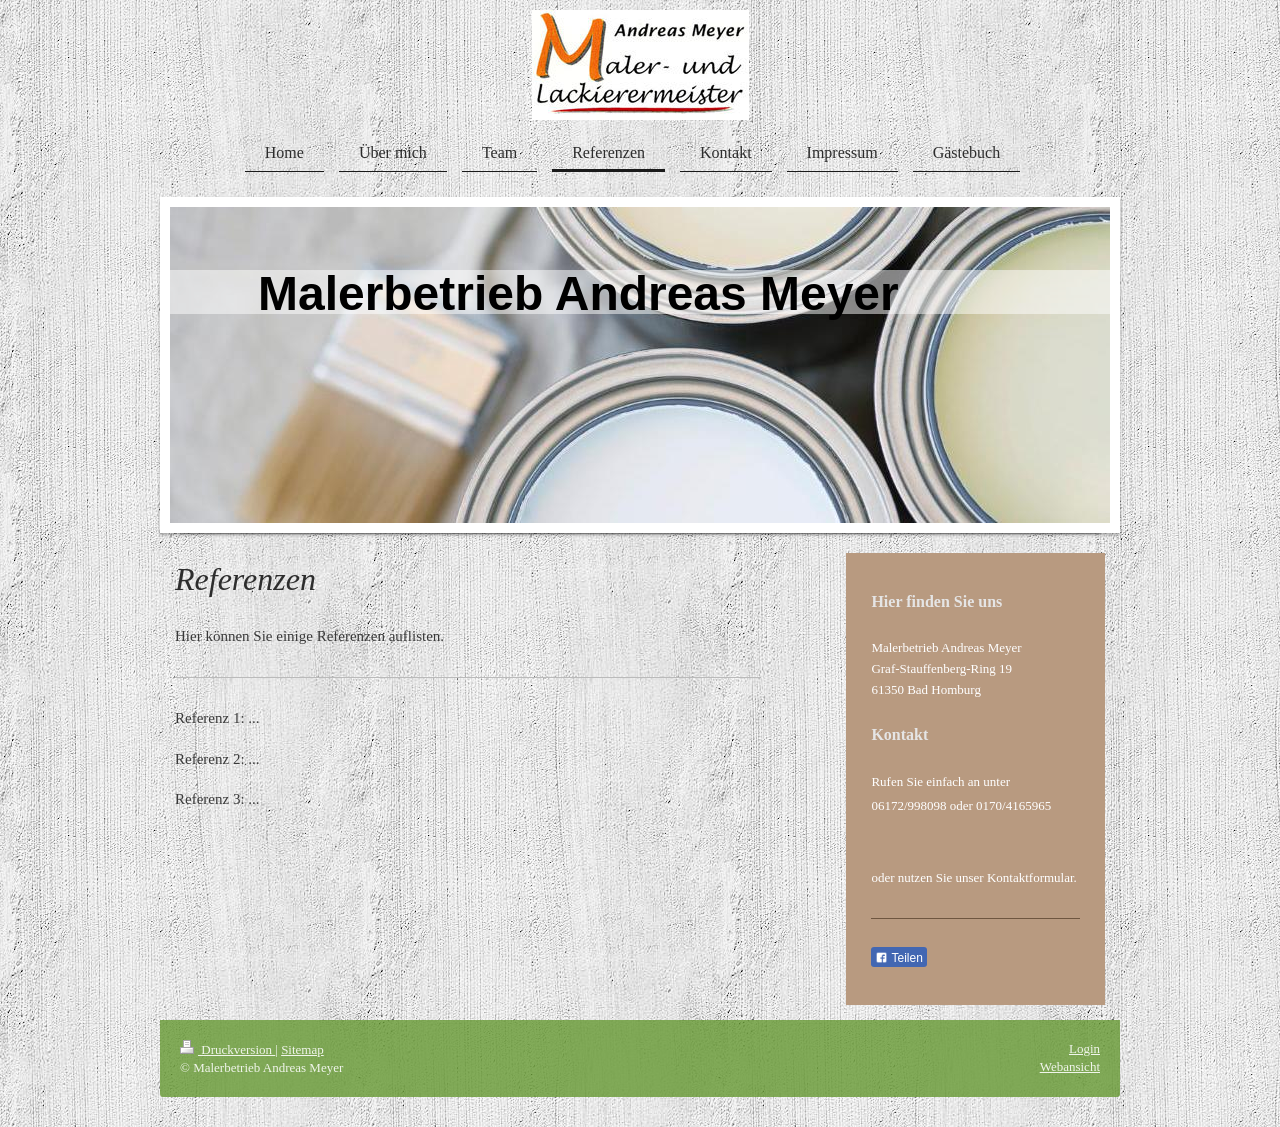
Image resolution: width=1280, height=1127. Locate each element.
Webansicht (1070, 1066)
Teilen (898, 958)
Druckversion (227, 1049)
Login (1084, 1048)
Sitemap (302, 1049)
